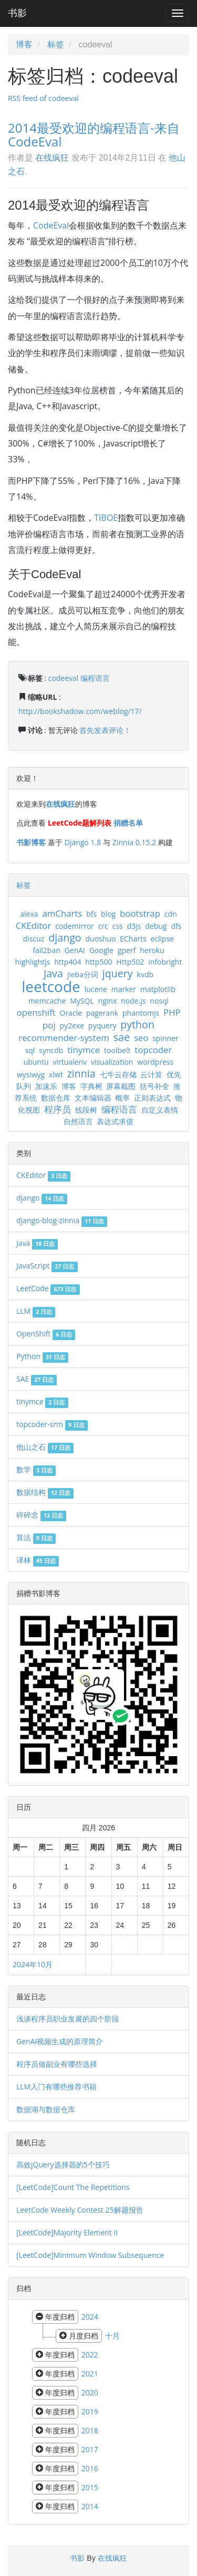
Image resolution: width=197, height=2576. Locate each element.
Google (101, 950)
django (64, 937)
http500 (98, 962)
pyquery (102, 1026)
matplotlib (157, 989)
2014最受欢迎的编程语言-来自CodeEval (94, 134)
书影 (17, 13)
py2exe (72, 1026)
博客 (24, 44)
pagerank (102, 1013)
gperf (127, 950)
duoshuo (100, 939)
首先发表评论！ (105, 730)
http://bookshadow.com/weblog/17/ (80, 711)
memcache (47, 1001)
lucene (96, 989)
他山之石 (45, 1447)
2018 (89, 2430)
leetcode (51, 986)
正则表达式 (152, 1098)
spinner (165, 1038)
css (117, 926)
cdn (170, 914)
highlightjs (32, 962)
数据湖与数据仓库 (45, 2109)
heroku (152, 950)
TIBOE (106, 517)
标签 (55, 44)
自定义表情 (159, 1110)
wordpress (155, 1062)
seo (141, 1038)
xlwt (56, 1074)
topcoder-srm (52, 1424)
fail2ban (46, 950)
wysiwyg (31, 1074)
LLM (35, 1311)
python (137, 1024)
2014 (89, 2506)
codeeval (63, 678)
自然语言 (78, 1121)
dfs (176, 926)
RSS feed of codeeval (43, 98)
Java (53, 973)
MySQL (82, 1001)
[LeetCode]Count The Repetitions (72, 2187)
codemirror (74, 926)
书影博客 (31, 842)
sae (121, 1037)
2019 (89, 2411)
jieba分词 (82, 974)
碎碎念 (41, 1515)
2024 (89, 2317)
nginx (107, 1001)
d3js (134, 926)
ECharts (133, 939)
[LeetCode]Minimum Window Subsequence (90, 2255)
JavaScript (47, 1266)
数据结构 (45, 1492)
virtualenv (70, 1062)
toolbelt (117, 1050)
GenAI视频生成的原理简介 (59, 2041)
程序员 (57, 1109)
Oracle (71, 1013)
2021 (89, 2374)
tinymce (83, 1050)
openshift (35, 1012)
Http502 (130, 962)
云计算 (151, 1074)
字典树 (91, 1086)
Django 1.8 (83, 842)
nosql (159, 1001)
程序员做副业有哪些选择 (56, 2064)
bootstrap (140, 913)
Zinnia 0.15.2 (134, 842)
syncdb (51, 1050)
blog (108, 914)
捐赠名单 (128, 823)
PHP (172, 1012)
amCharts (62, 913)
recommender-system (63, 1038)
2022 (89, 2355)
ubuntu (36, 1062)
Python (42, 1356)
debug (156, 926)
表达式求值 (115, 1121)
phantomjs (140, 1013)
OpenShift (45, 1334)
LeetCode (48, 1288)
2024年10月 (33, 1964)
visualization (112, 1062)
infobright (165, 962)
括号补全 (154, 1086)
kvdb (145, 974)
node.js (133, 1001)
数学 (36, 1469)
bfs (91, 914)
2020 (89, 2392)
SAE (36, 1379)
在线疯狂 (52, 157)
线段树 (86, 1110)
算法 (36, 1537)
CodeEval (51, 225)
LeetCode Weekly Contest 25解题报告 (79, 2210)
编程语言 (95, 678)
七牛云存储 (118, 1074)
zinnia (81, 1073)
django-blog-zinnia (61, 1220)
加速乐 (46, 1086)
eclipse (162, 939)
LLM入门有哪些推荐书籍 (56, 2087)
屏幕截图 (121, 1086)
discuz (34, 939)
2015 (89, 2487)
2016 (89, 2468)
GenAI (75, 950)
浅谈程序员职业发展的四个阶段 (67, 2019)
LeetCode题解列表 (79, 823)
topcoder (153, 1050)
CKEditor (33, 925)
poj (49, 1025)
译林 (37, 1560)
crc (103, 926)
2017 (89, 2449)
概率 (122, 1098)
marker (123, 989)
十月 (112, 2336)
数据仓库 (55, 1098)
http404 (67, 962)
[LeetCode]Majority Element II (67, 2232)
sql (30, 1050)
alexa (29, 914)
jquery (117, 973)
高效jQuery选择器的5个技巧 (63, 2164)
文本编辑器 (93, 1098)
